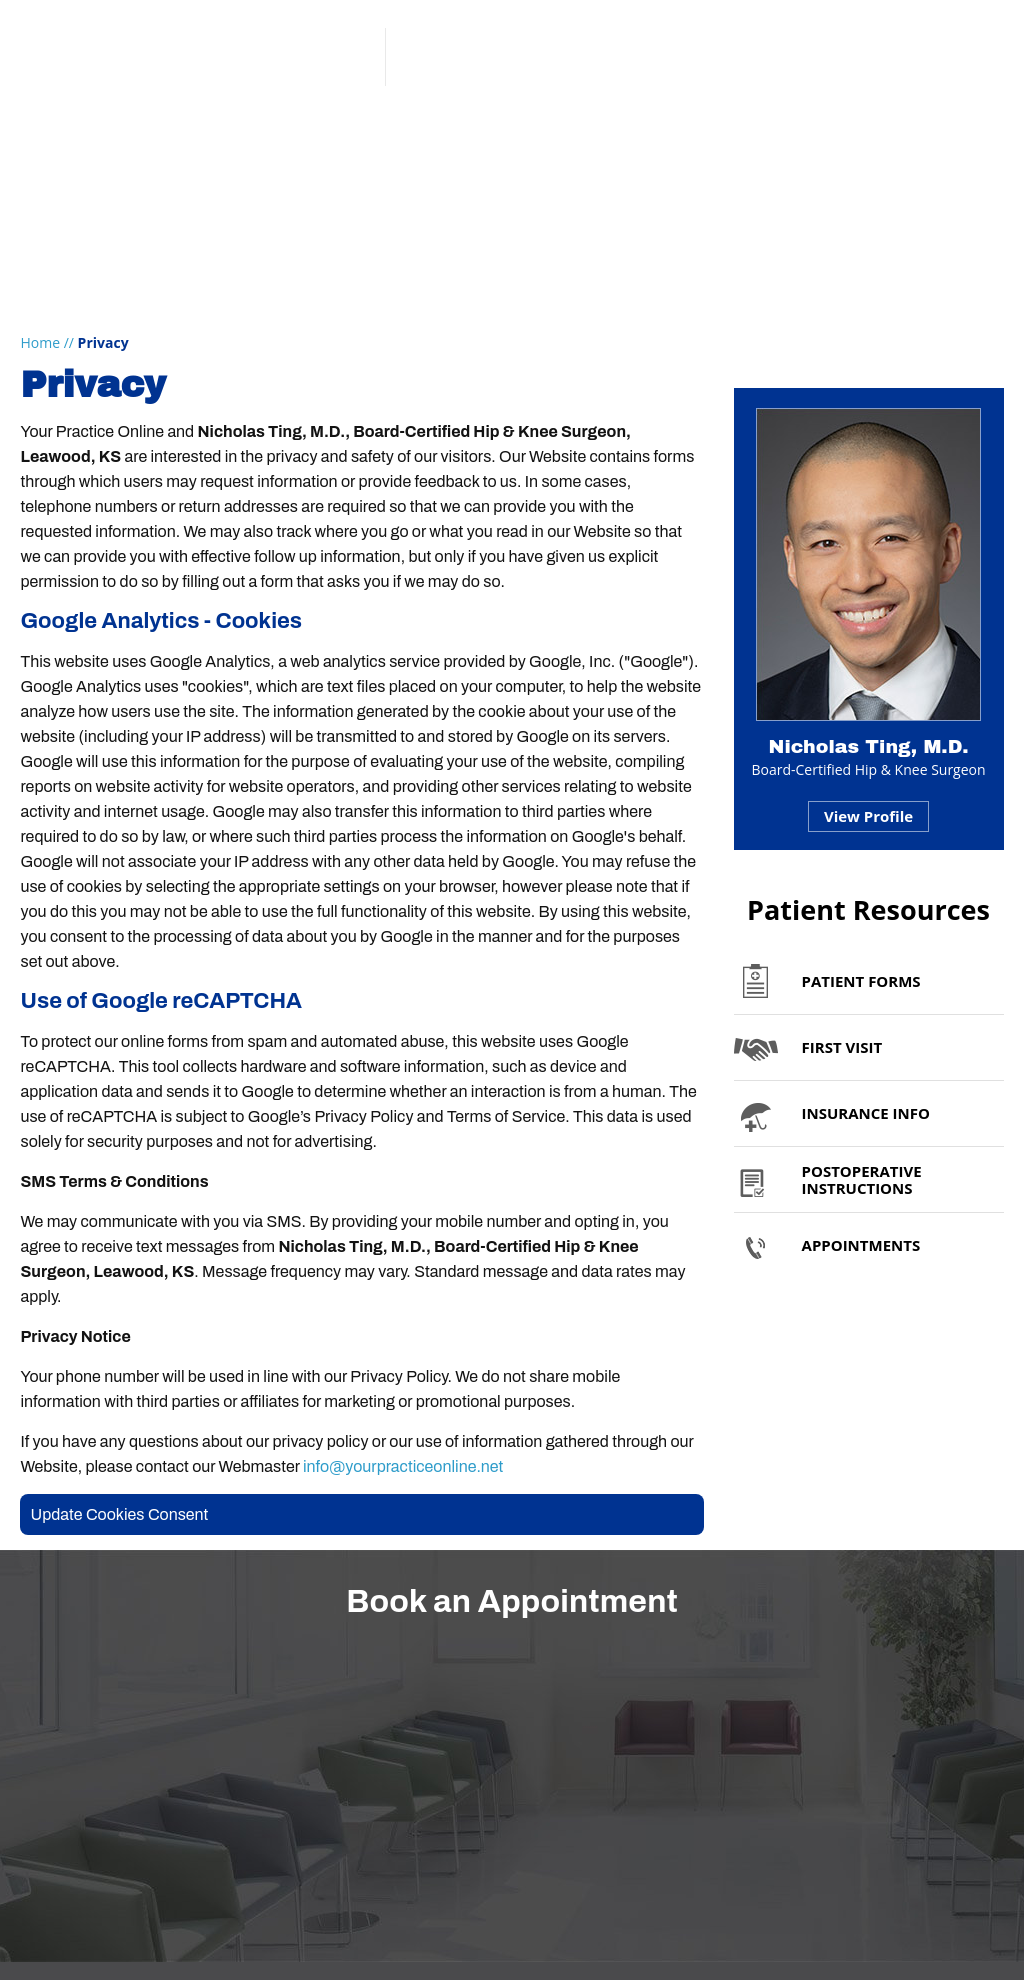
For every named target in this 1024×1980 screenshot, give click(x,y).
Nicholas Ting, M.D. (869, 746)
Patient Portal (865, 38)
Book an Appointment (895, 87)
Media (607, 135)
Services (322, 135)
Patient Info (472, 135)
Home (40, 342)
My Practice (170, 135)
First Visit (842, 1047)
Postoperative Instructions (862, 1179)
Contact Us (924, 135)
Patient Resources (868, 909)
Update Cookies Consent (119, 1514)
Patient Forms (861, 981)
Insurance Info (866, 1113)
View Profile (868, 816)
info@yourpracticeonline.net (403, 1466)
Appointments (753, 135)
